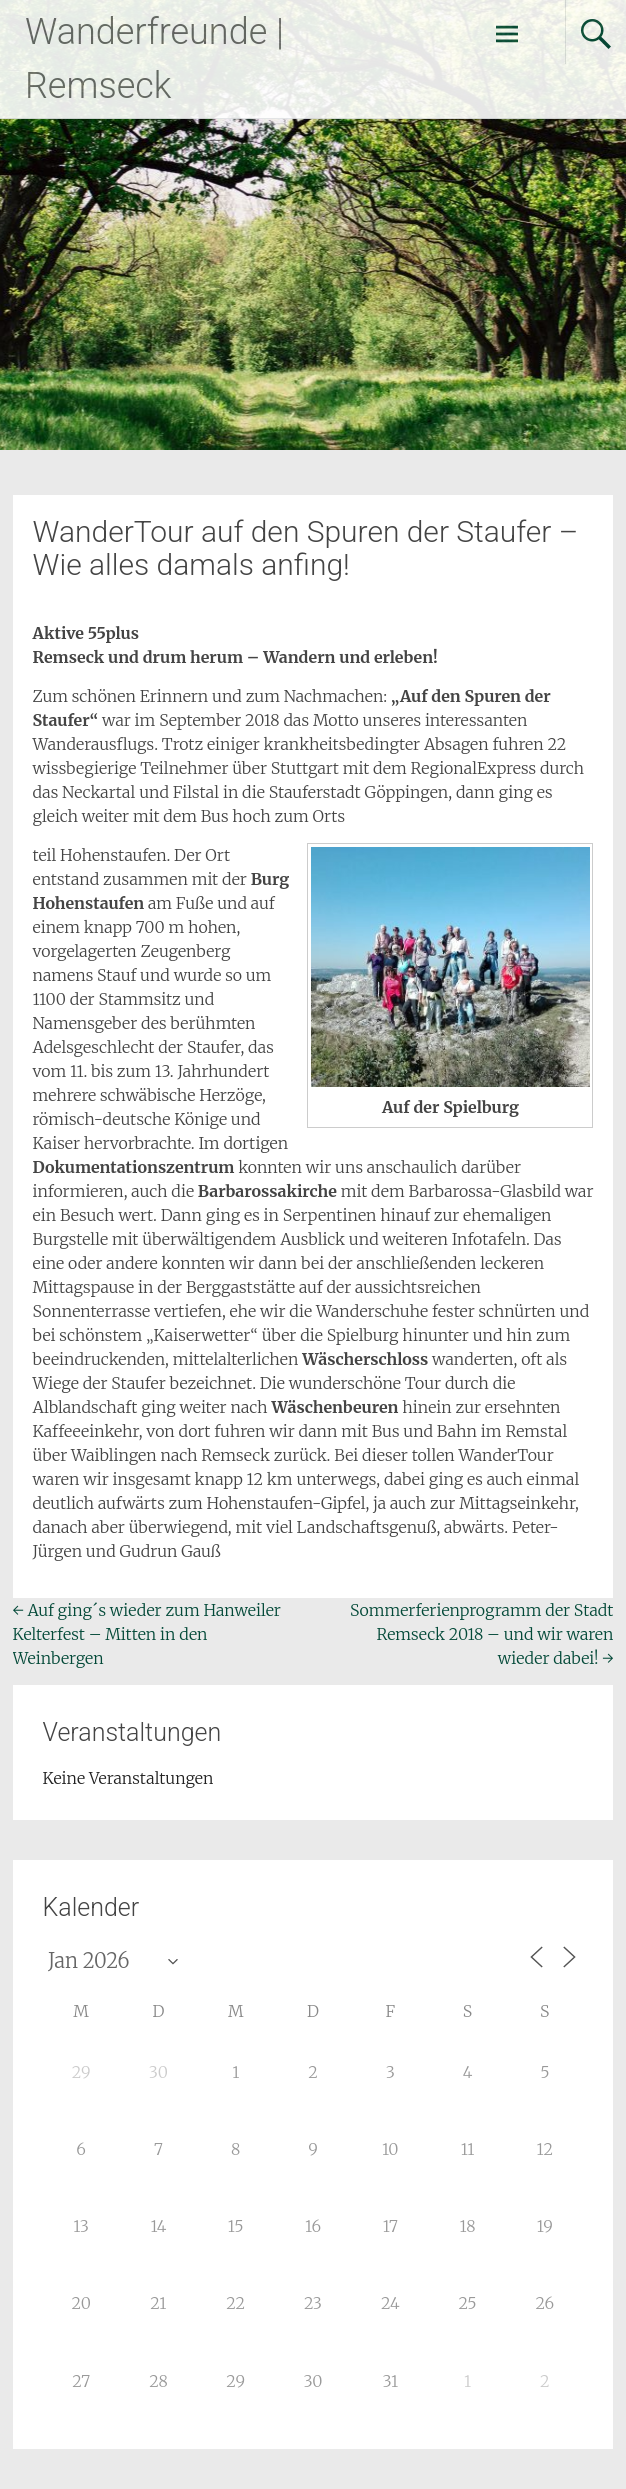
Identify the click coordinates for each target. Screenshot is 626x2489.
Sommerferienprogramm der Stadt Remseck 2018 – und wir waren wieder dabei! (481, 1634)
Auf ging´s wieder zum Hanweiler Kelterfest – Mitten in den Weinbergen (147, 1634)
